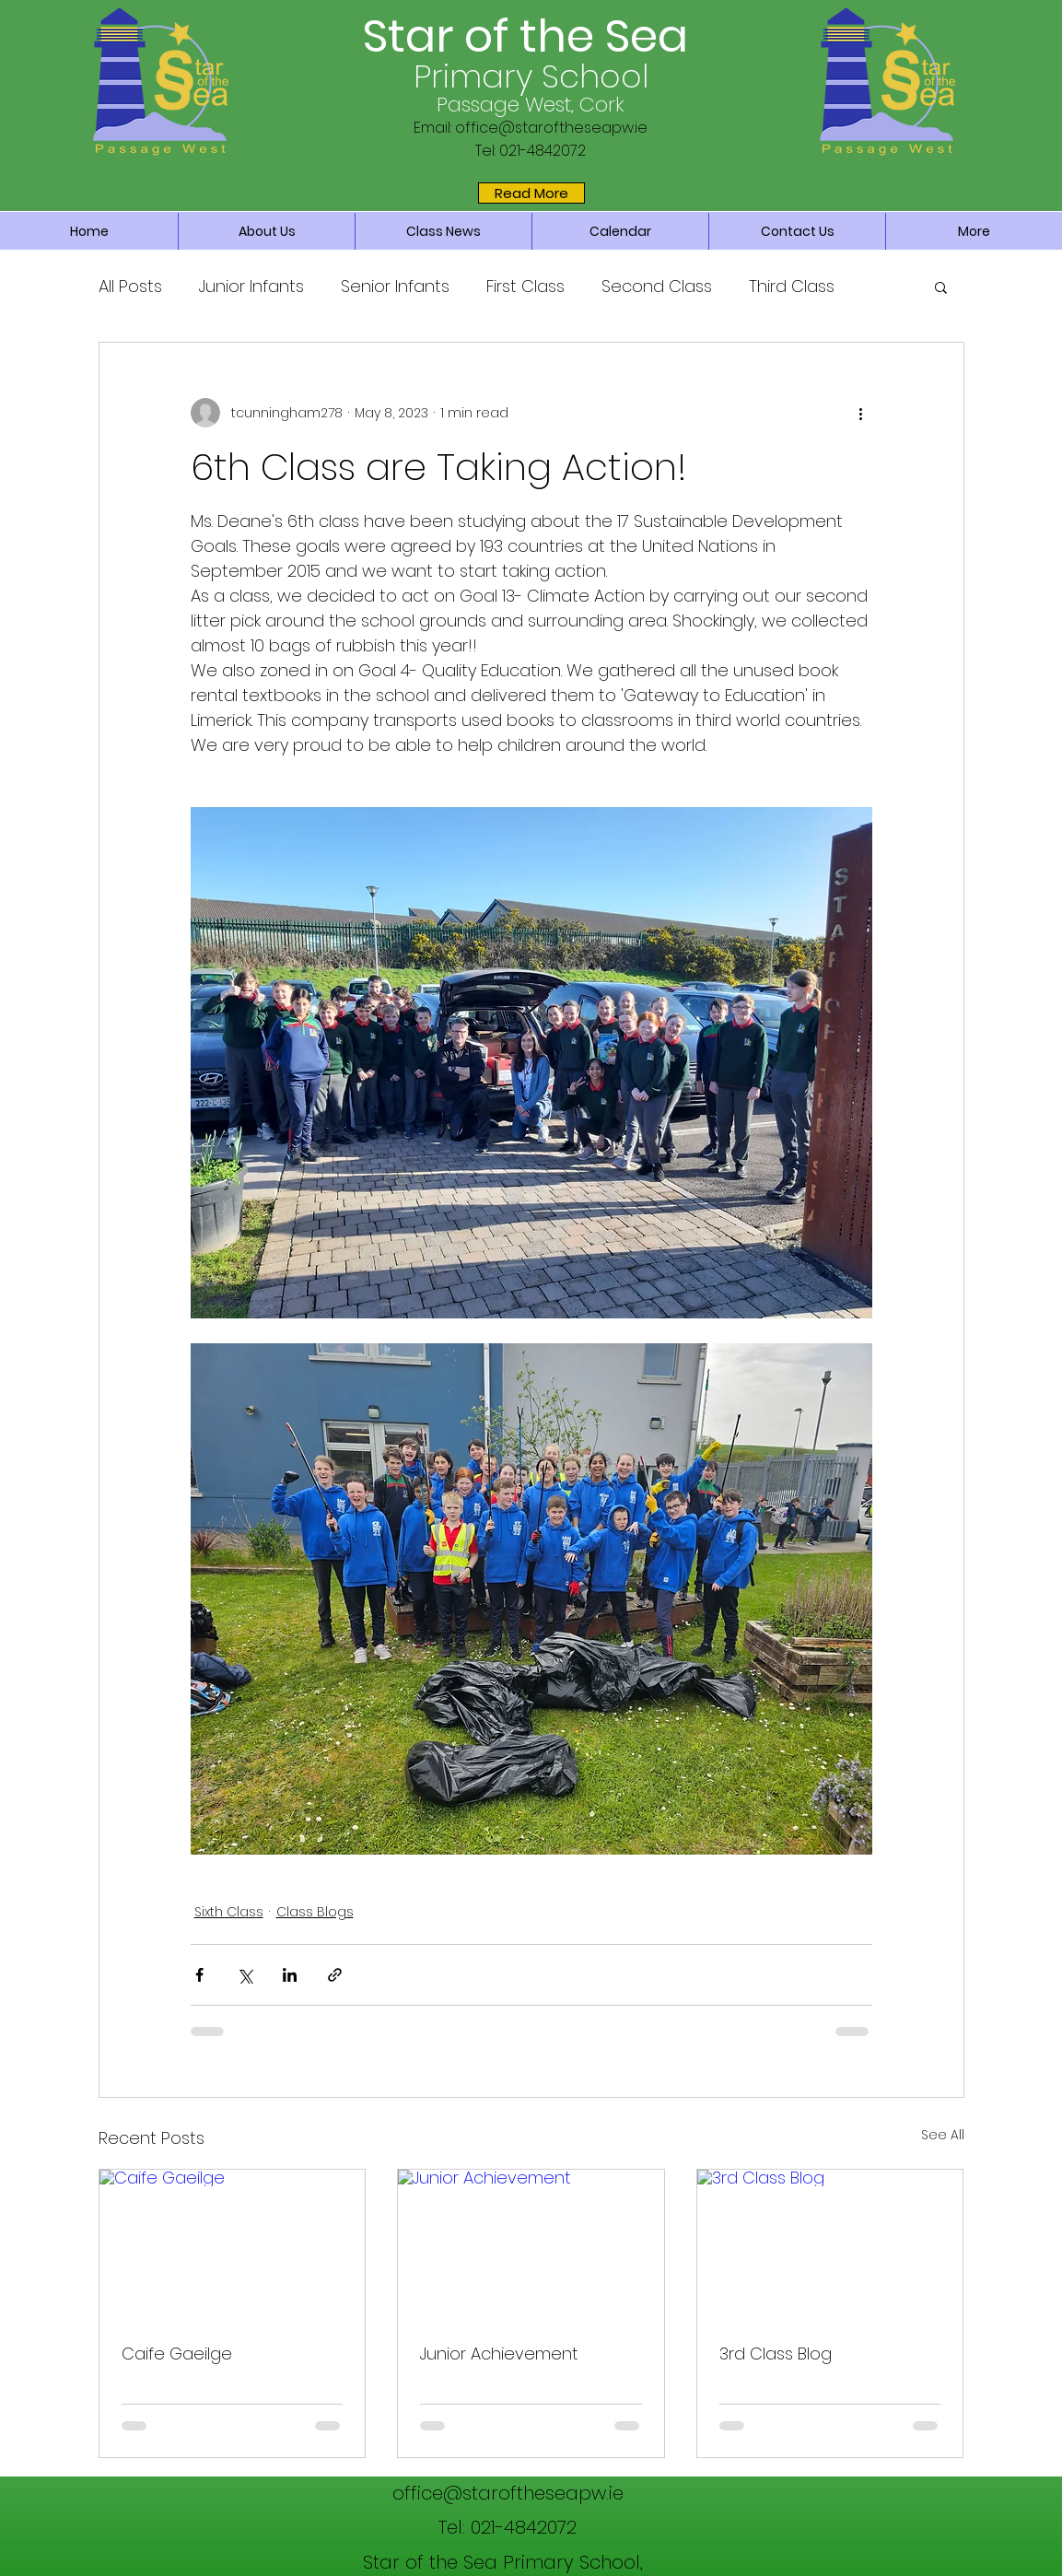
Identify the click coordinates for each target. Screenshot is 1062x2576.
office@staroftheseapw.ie (551, 127)
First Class (525, 286)
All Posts (130, 286)
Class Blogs (315, 1912)
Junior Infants (251, 286)
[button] (941, 286)
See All (942, 2134)
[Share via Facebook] (199, 1975)
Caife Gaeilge (177, 2353)
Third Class (791, 286)
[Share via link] (335, 1975)
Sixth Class (228, 1912)
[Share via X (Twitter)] (244, 1975)
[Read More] (531, 193)
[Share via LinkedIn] (289, 1975)
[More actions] (861, 413)
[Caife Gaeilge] (232, 2244)
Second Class (656, 286)
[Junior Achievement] (531, 2244)
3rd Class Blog (775, 2353)
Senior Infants (395, 286)
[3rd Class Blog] (830, 2244)
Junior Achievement (499, 2353)
